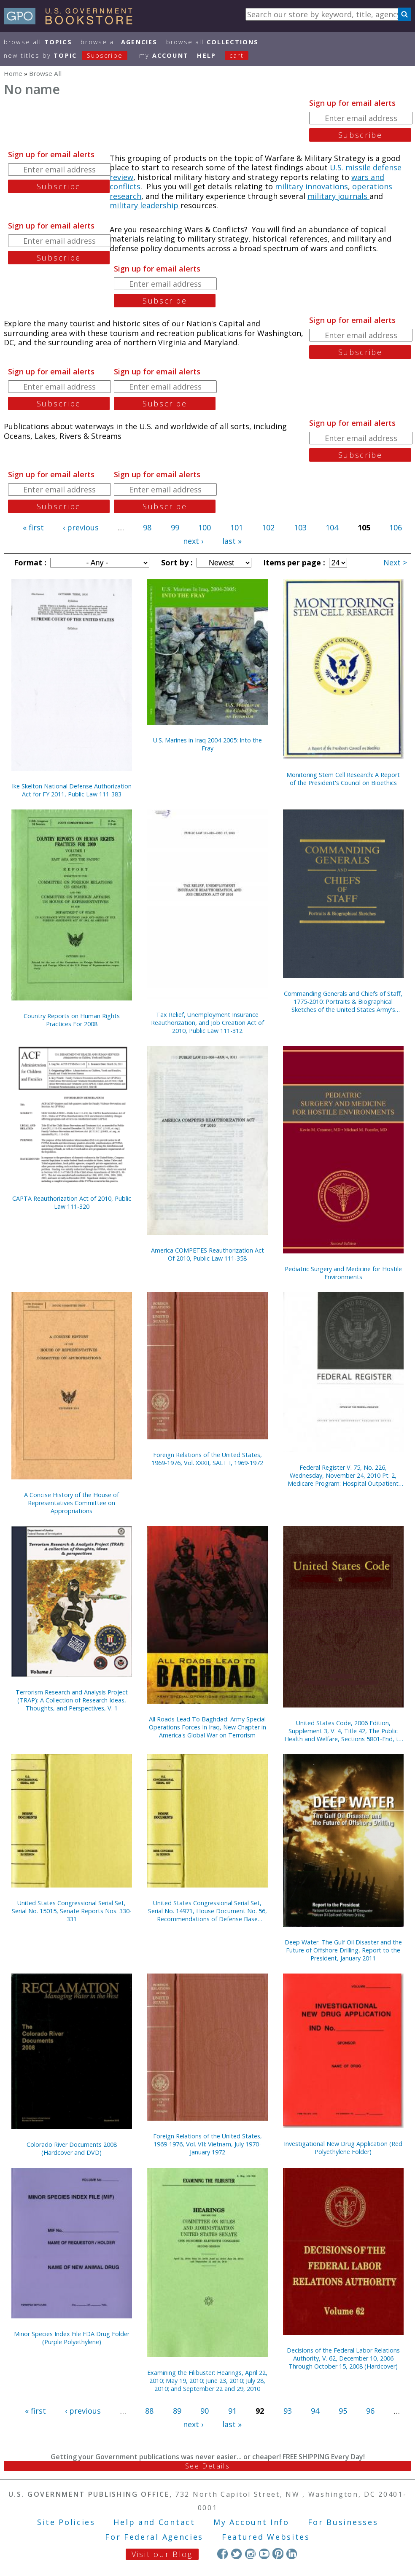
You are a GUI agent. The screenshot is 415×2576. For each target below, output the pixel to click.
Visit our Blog (162, 2554)
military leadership (145, 205)
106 (395, 527)
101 (236, 527)
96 (370, 2411)
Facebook (222, 2553)
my (164, 55)
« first (33, 527)
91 (232, 2411)
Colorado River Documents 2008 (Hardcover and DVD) (72, 2148)
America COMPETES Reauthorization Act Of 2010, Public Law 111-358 (207, 1254)
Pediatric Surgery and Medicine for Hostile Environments (343, 1273)
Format (29, 562)
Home (13, 73)
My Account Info (251, 2522)
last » (232, 541)
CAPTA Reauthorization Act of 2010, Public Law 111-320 (71, 1202)
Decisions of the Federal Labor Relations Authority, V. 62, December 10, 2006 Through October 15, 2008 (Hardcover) (343, 2358)
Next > (395, 562)
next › (193, 541)
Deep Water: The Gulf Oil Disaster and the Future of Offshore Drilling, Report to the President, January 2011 (343, 1950)
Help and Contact (154, 2522)
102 (268, 527)
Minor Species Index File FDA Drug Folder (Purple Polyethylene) (71, 2338)
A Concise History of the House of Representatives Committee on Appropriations (71, 1503)
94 (315, 2411)
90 (204, 2411)
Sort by (176, 562)
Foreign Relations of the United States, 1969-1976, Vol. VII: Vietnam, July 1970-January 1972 (207, 2144)
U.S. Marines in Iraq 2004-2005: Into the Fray (207, 744)
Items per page (293, 562)
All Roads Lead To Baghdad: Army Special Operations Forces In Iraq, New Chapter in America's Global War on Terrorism (207, 1727)
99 (175, 527)
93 (287, 2411)
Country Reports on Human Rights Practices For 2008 (72, 1020)
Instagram (250, 2553)
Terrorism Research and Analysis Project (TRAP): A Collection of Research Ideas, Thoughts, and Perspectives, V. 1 (72, 1700)
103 (300, 527)
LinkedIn (291, 2553)
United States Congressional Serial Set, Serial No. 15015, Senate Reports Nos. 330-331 (72, 1911)
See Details (207, 2466)
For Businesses (343, 2522)
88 (149, 2411)
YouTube (264, 2553)
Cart (236, 55)
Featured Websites (266, 2537)
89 (177, 2411)
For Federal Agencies (154, 2537)
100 (204, 527)
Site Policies (66, 2522)
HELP (206, 55)
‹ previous (81, 527)
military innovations (311, 186)
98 (147, 527)
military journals (338, 196)
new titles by (70, 55)
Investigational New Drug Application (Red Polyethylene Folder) (343, 2148)
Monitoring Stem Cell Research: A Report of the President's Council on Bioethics (343, 779)
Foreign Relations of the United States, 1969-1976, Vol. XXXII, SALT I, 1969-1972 (207, 1459)
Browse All (38, 42)
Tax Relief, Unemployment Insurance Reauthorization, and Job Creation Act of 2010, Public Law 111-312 (207, 1023)
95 (343, 2411)
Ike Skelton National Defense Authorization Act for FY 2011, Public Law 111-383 (72, 790)
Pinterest (277, 2553)
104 (332, 527)
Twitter (236, 2553)
